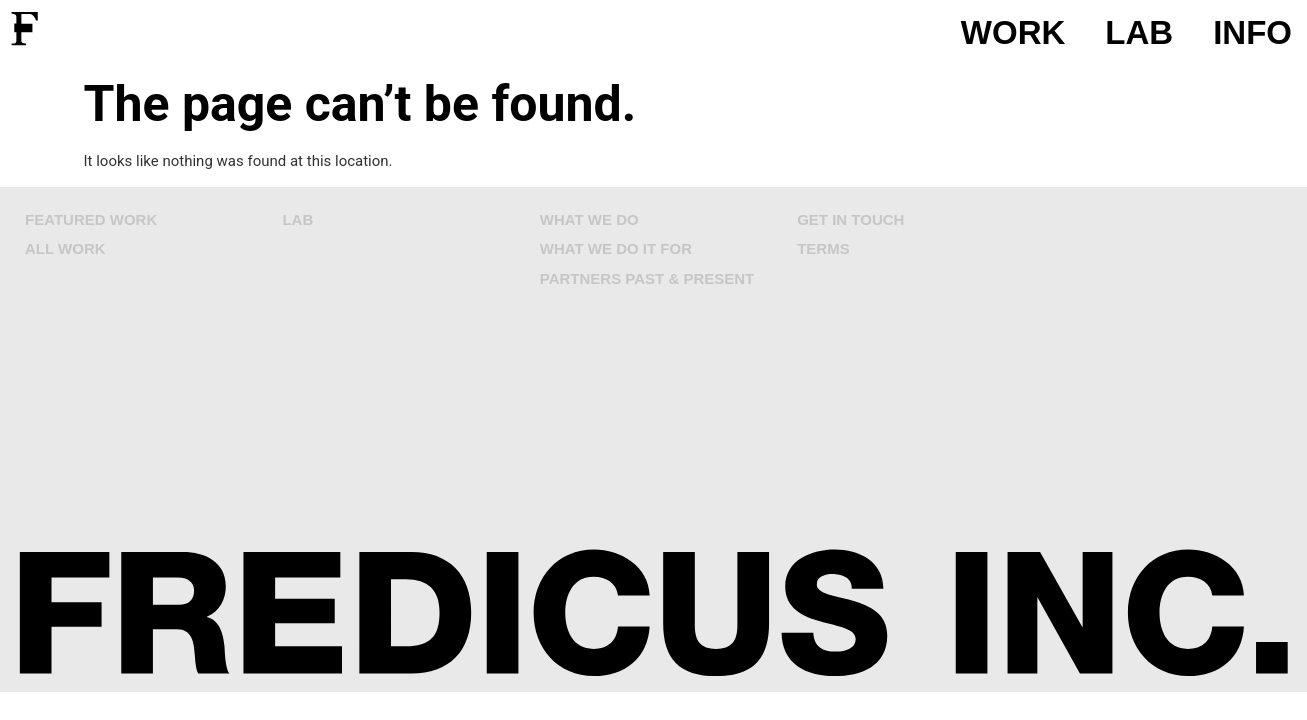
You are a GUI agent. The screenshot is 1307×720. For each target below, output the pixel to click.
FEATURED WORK (91, 219)
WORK (1013, 32)
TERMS (823, 248)
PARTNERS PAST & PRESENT (647, 278)
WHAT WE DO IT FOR (616, 248)
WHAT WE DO (589, 219)
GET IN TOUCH (850, 219)
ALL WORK (65, 248)
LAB (1139, 32)
